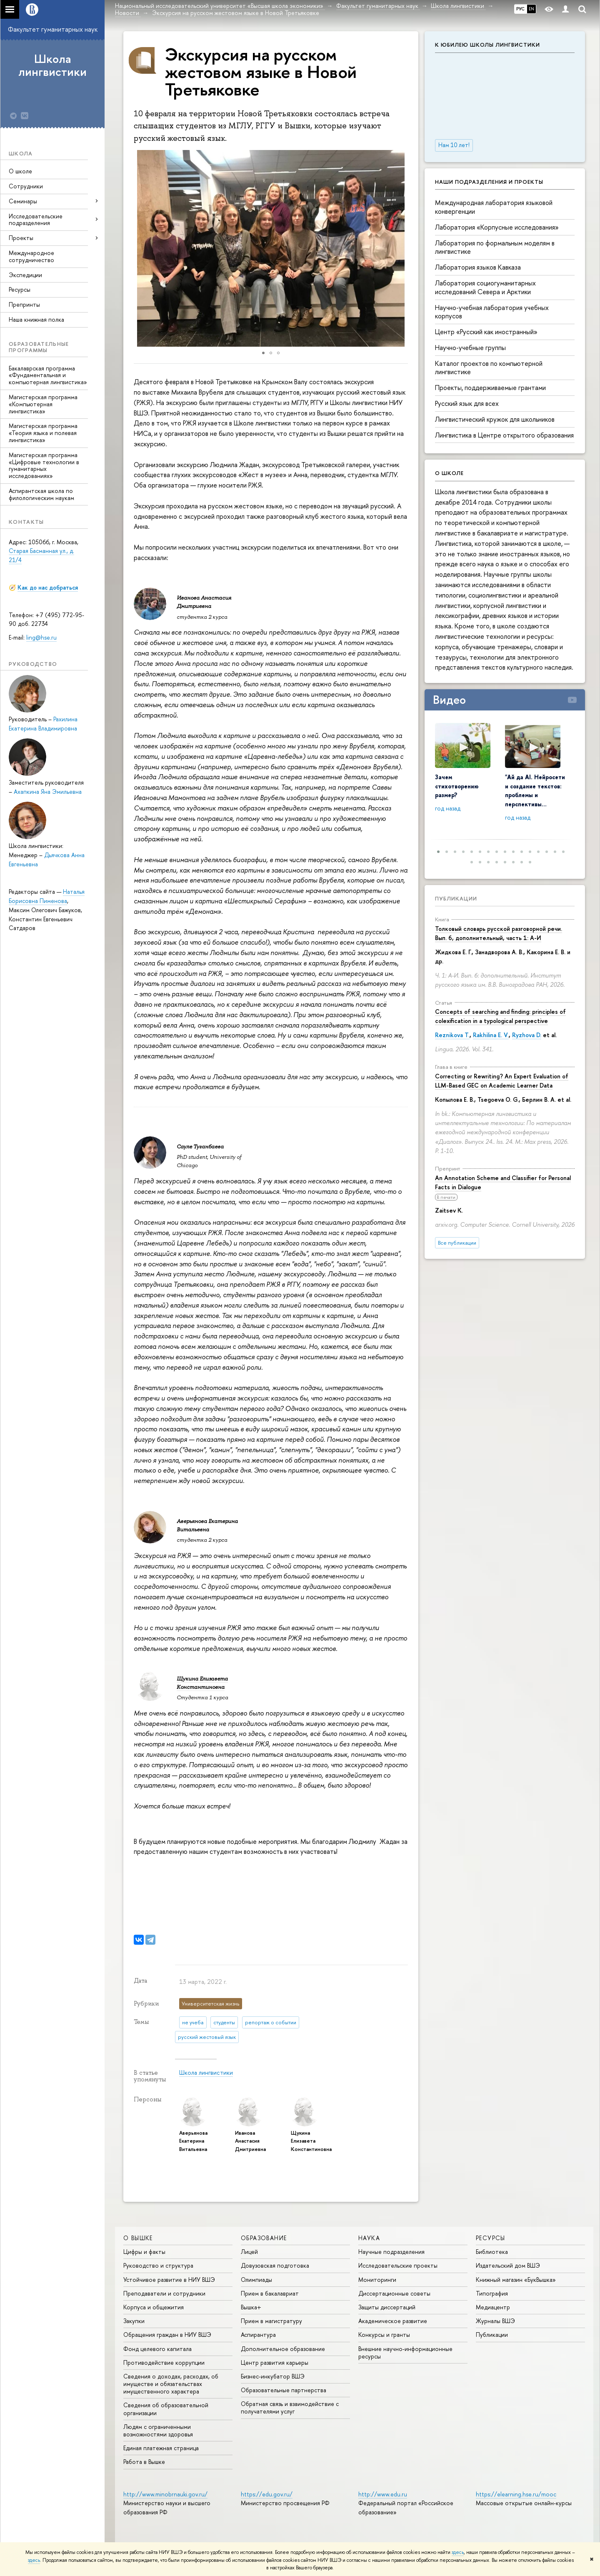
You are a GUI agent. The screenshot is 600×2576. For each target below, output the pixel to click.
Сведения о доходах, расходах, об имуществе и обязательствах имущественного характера (170, 2383)
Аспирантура (258, 2334)
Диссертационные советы (394, 2293)
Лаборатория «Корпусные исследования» (497, 227)
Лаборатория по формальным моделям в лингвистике (495, 247)
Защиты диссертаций (386, 2307)
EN (531, 9)
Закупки (134, 2321)
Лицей (249, 2252)
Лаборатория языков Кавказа (478, 267)
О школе (20, 171)
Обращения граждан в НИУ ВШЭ (167, 2334)
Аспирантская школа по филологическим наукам (41, 494)
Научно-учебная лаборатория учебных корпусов (492, 312)
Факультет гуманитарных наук (53, 29)
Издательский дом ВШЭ (508, 2265)
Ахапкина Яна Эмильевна (48, 791)
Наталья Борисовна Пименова (47, 896)
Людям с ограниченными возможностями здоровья (158, 2430)
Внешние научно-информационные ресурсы (405, 2352)
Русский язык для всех (467, 403)
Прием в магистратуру (271, 2321)
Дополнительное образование (283, 2349)
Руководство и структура (158, 2265)
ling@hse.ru (41, 637)
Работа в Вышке (144, 2462)
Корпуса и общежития (153, 2307)
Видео (449, 700)
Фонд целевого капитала (157, 2349)
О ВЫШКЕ (138, 2238)
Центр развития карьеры (274, 2362)
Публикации (456, 898)
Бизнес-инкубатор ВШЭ (273, 2376)
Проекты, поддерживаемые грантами (490, 387)
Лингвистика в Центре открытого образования (504, 435)
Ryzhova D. (526, 1035)
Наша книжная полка (36, 319)
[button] (131, 248)
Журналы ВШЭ (495, 2321)
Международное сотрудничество (31, 256)
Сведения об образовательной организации (165, 2408)
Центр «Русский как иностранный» (486, 331)
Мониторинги (377, 2279)
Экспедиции (25, 275)
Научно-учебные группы (470, 347)
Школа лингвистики (52, 65)
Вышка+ (251, 2307)
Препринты (24, 304)
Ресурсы (19, 289)
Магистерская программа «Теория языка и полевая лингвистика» (43, 433)
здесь (458, 2552)
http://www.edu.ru (382, 2494)
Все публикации (457, 1242)
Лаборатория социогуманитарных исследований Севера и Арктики (485, 287)
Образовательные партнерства (283, 2390)
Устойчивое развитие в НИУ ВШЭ (169, 2279)
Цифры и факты (144, 2252)
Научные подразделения (391, 2252)
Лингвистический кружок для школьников (495, 419)
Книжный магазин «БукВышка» (516, 2279)
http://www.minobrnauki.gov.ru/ (165, 2494)
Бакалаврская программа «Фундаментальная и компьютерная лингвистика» (48, 375)
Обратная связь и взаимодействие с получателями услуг (290, 2407)
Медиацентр (493, 2307)
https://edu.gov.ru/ (266, 2494)
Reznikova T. (452, 1035)
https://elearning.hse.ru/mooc (516, 2494)
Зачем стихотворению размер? (457, 786)
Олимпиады (256, 2279)
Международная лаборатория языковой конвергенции (493, 207)
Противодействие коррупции (164, 2362)
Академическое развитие (392, 2321)
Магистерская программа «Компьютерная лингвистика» (43, 404)
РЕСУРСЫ (490, 2238)
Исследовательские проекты (398, 2265)
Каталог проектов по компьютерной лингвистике (488, 368)
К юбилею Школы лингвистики (487, 44)
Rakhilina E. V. (491, 1035)
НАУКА (369, 2238)
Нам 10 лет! (454, 145)
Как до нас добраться (48, 587)
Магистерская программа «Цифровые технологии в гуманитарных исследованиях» (44, 465)
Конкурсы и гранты (384, 2334)
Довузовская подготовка (275, 2265)
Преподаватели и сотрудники (164, 2293)
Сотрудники (26, 186)
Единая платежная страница (161, 2448)
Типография (492, 2293)
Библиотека (492, 2252)
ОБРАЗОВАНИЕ (264, 2238)
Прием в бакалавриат (270, 2293)
